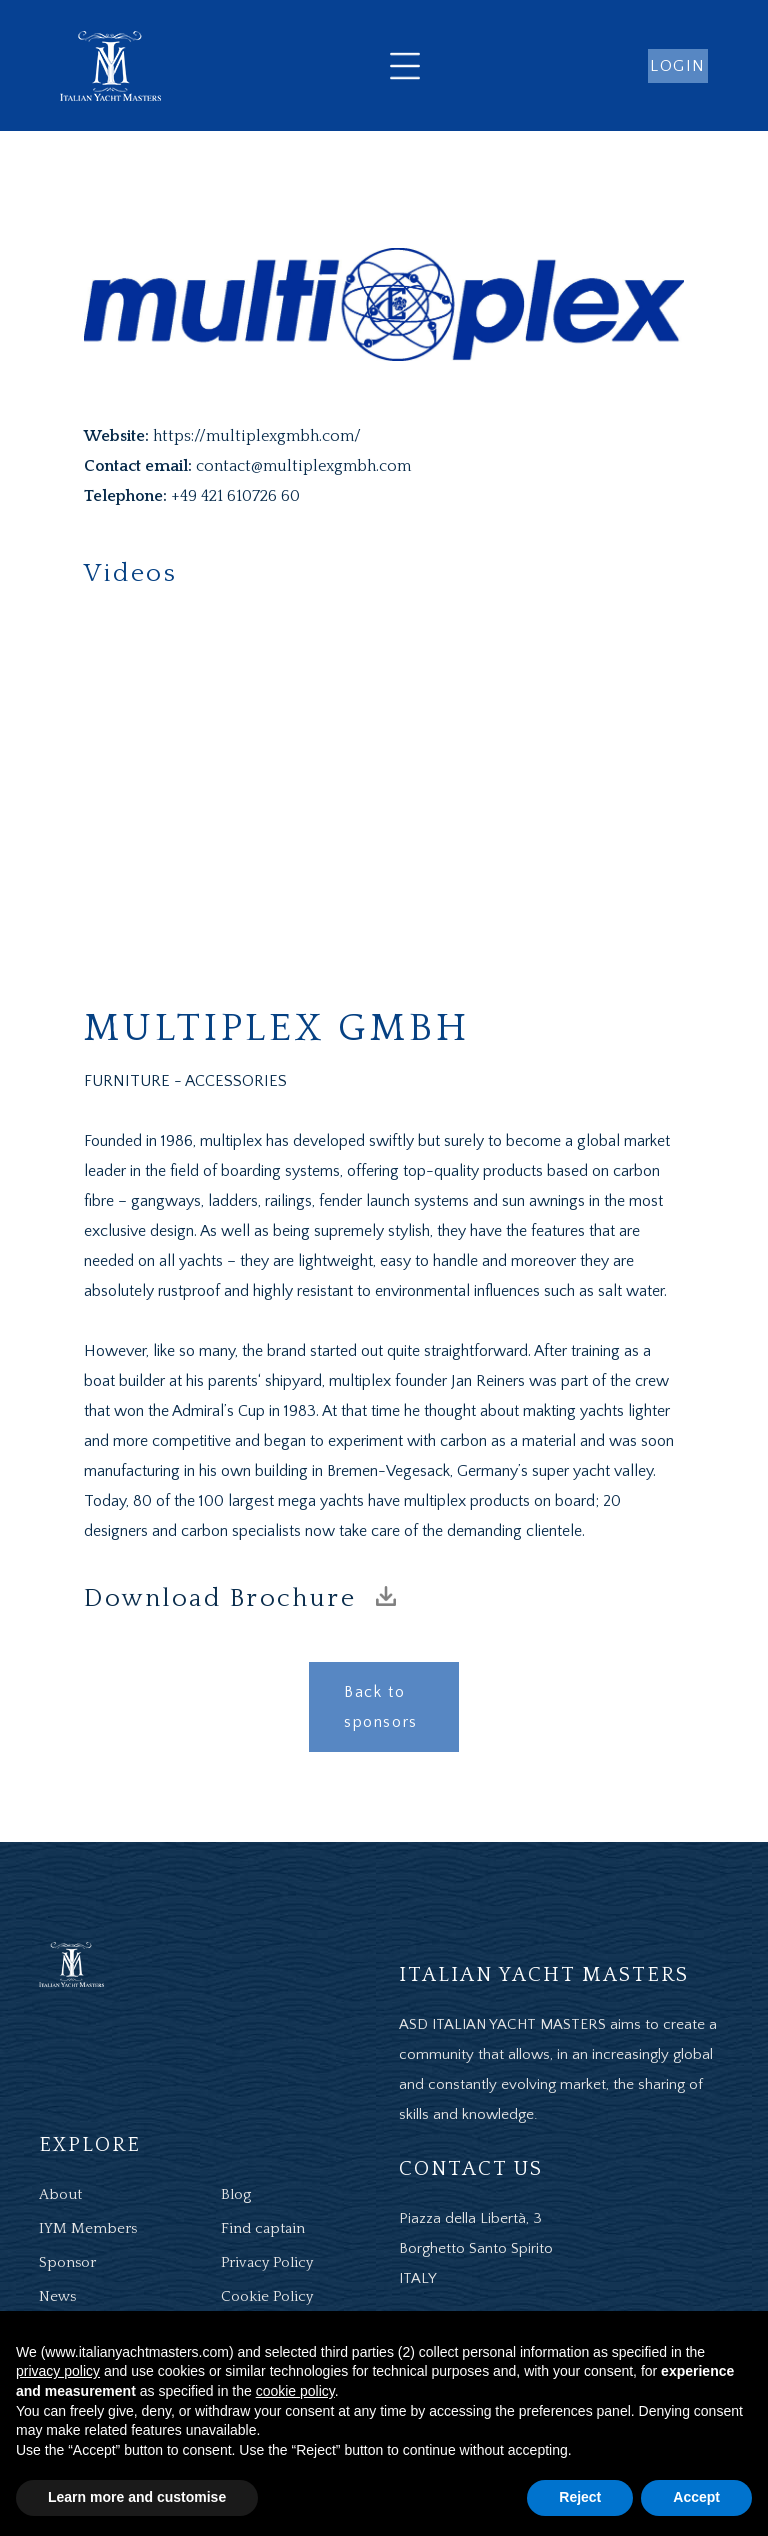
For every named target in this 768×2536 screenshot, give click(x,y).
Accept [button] (696, 2497)
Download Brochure (240, 1598)
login (678, 66)
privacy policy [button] (58, 2371)
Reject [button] (580, 2497)
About (60, 2194)
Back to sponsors (381, 1707)
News (57, 2296)
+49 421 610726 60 (235, 496)
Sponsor (67, 2262)
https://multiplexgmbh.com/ (257, 436)
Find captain (263, 2228)
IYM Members (88, 2228)
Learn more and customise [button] (137, 2497)
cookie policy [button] (295, 2391)
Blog (236, 2194)
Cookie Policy (267, 2296)
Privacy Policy (267, 2262)
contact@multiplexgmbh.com (303, 466)
